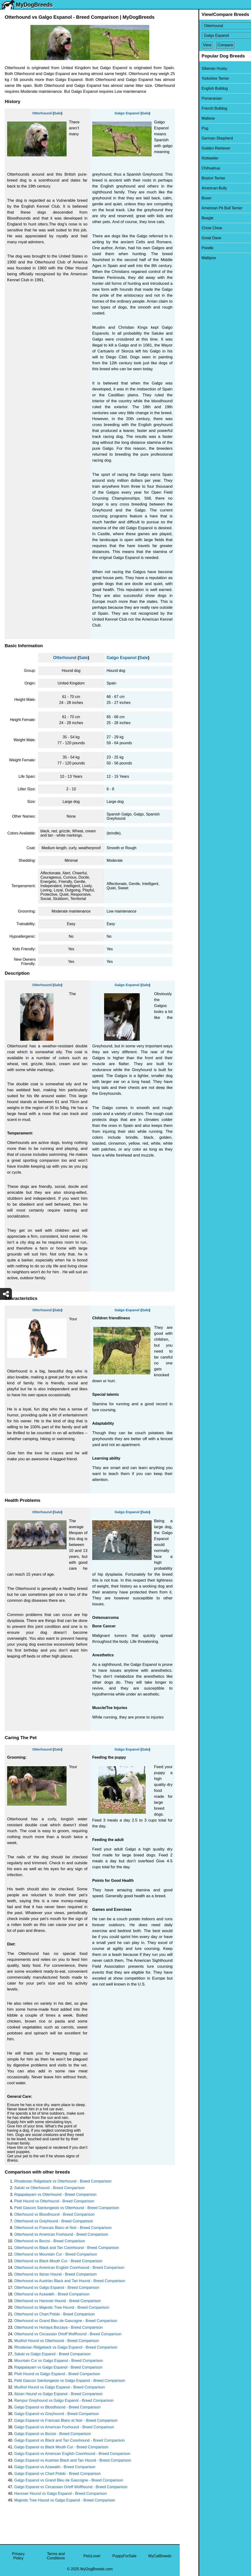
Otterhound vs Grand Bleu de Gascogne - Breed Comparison (65, 2321)
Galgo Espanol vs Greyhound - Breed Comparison (56, 2414)
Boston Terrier (194, 178)
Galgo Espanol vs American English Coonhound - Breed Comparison (72, 2454)
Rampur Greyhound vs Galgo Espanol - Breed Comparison (64, 2400)
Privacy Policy (18, 2556)
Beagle (189, 218)
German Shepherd (198, 138)
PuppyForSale (124, 2556)
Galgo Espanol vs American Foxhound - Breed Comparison (64, 2427)
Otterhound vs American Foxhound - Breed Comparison (61, 2234)
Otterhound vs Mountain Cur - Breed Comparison (55, 2254)
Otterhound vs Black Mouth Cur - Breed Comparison (58, 2261)
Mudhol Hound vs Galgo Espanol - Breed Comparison (59, 2387)
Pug (186, 128)
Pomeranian (193, 98)
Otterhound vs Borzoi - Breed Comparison (49, 2241)
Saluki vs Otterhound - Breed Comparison (49, 2188)
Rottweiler (191, 158)
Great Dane (193, 238)
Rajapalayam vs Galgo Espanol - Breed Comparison (58, 2367)
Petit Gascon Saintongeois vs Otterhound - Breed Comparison (66, 2208)
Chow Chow (193, 228)
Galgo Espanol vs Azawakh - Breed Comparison (55, 2467)
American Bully (195, 188)
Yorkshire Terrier (196, 78)
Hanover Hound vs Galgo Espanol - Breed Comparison (60, 2494)
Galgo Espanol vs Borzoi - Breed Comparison (52, 2434)
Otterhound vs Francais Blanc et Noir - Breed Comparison (63, 2228)
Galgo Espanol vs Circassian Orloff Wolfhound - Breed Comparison (70, 2487)
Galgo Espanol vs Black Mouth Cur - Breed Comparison (61, 2447)
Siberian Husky (195, 68)
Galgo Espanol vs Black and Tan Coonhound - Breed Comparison (69, 2440)
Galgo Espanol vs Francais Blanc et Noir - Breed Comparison (66, 2420)
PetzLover (92, 2556)
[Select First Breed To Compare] (216, 25)
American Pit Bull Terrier (203, 208)
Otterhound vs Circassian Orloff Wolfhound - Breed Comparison (67, 2334)
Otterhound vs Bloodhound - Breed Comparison (54, 2214)
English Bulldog (196, 88)
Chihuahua (192, 168)
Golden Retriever (197, 148)
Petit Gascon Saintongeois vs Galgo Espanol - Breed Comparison (69, 2381)
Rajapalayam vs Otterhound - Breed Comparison (55, 2194)
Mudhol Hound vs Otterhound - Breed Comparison (56, 2341)
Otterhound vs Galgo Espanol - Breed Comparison (56, 2288)
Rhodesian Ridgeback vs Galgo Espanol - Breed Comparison (65, 2347)
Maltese (189, 118)
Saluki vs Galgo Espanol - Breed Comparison (52, 2354)
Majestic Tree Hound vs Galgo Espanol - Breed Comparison (64, 2500)
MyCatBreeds (159, 2556)
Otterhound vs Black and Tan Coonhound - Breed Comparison (66, 2248)
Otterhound (42, 113)
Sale (57, 113)
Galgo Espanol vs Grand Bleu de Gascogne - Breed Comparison (68, 2480)
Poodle (189, 248)
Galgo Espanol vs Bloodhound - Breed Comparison (57, 2407)
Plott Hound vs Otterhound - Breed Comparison (54, 2201)
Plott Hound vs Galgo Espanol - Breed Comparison (57, 2374)
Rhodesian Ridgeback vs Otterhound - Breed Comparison (62, 2181)
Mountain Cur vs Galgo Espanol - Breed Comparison (58, 2361)
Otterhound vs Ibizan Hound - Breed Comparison (55, 2274)
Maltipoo (190, 258)
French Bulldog (195, 108)
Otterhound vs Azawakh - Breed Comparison (52, 2294)
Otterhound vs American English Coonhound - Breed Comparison (69, 2268)
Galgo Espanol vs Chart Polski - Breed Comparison (57, 2474)
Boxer (188, 198)
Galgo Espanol (127, 113)
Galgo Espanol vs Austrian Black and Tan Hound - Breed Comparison (72, 2460)
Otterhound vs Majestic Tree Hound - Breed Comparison (61, 2307)
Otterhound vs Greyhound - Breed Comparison (53, 2221)
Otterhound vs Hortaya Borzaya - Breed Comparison (58, 2327)
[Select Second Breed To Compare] (216, 35)
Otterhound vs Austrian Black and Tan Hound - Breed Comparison (69, 2281)
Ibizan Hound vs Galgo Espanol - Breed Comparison (58, 2394)
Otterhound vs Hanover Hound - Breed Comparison (57, 2301)
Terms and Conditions (56, 2556)
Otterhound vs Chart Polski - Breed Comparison (54, 2314)
